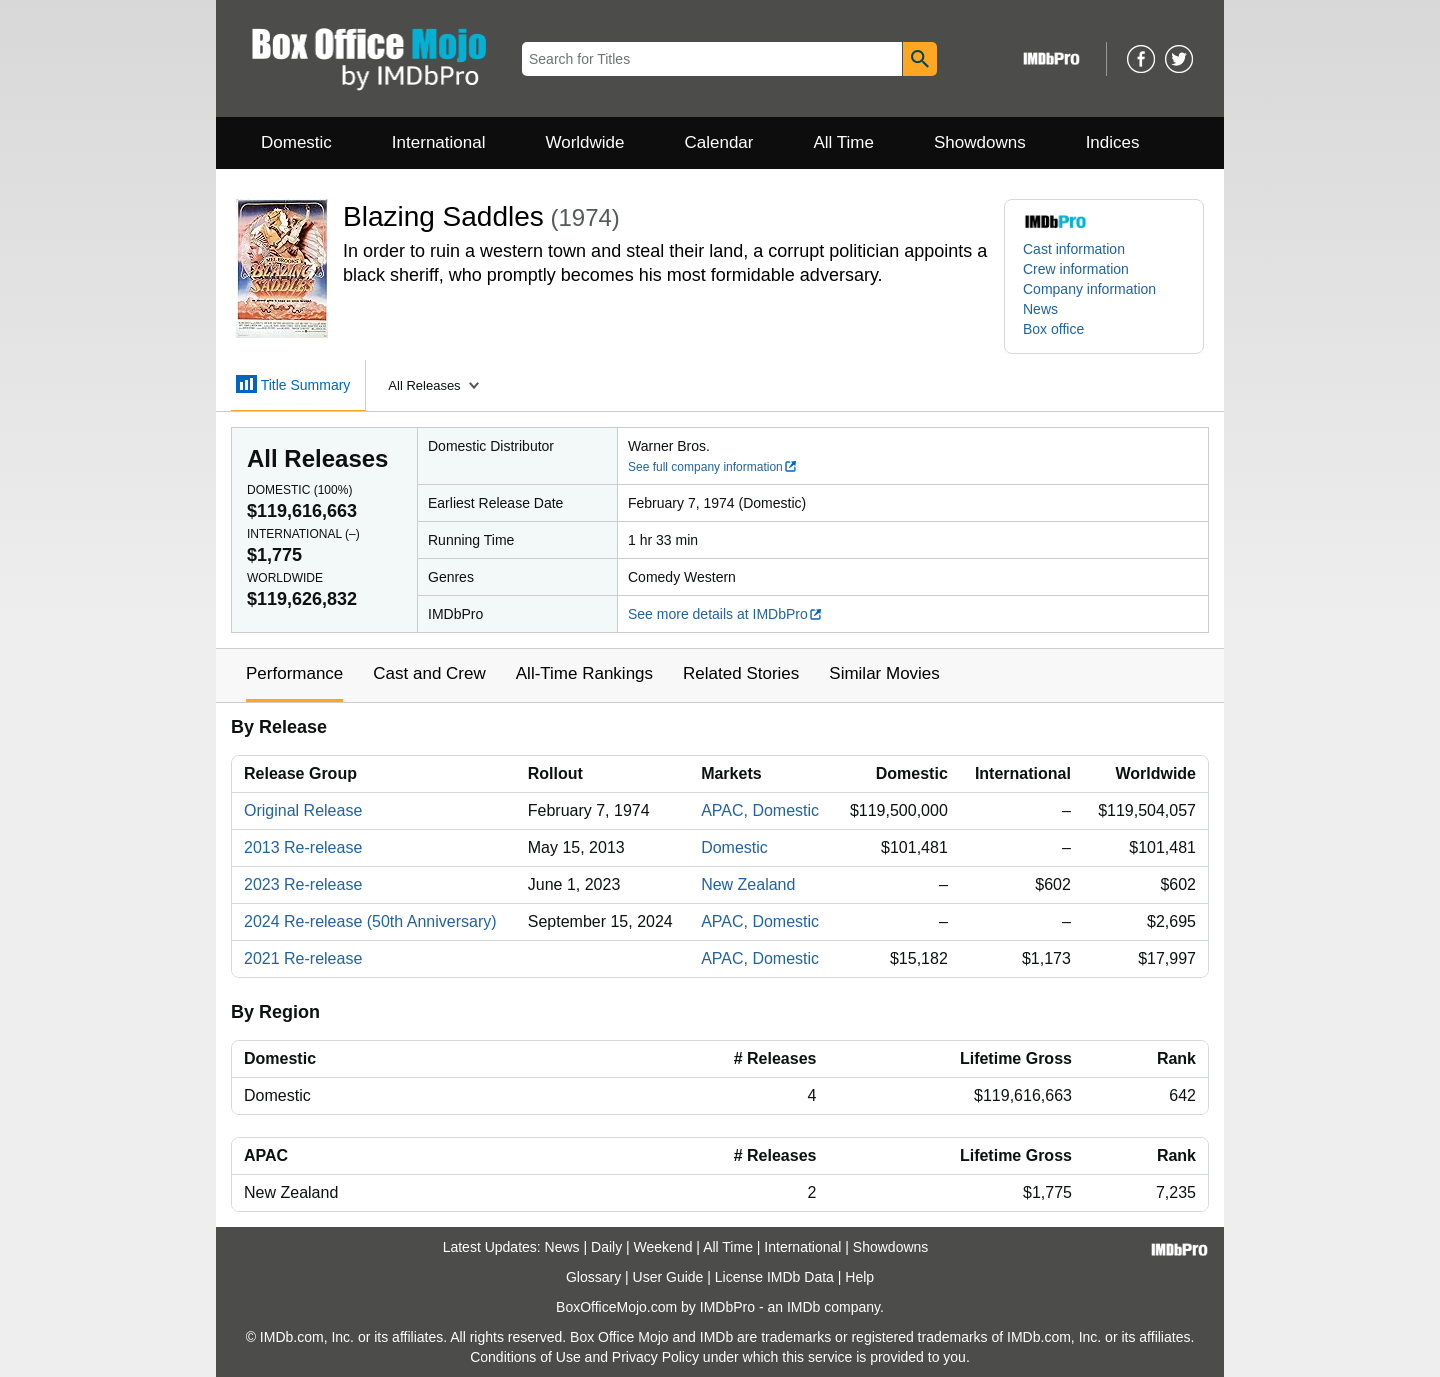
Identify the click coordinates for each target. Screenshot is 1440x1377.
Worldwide (584, 142)
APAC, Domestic (760, 810)
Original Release (303, 810)
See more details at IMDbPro (725, 614)
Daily (606, 1247)
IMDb (803, 1307)
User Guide (668, 1277)
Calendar (719, 142)
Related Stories (741, 673)
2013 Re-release (303, 847)
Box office (1053, 329)
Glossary (593, 1277)
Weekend (663, 1247)
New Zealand (748, 884)
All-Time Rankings (584, 673)
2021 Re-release (303, 958)
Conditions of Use (525, 1357)
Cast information (1074, 249)
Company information (1089, 289)
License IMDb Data (774, 1277)
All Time (844, 142)
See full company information (713, 467)
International (439, 142)
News (1040, 309)
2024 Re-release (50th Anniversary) (370, 921)
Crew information (1076, 269)
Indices (1113, 142)
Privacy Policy (655, 1357)
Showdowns (980, 142)
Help (859, 1277)
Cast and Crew (429, 673)
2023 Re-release (303, 884)
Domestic (296, 142)
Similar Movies (884, 673)
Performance (294, 673)
